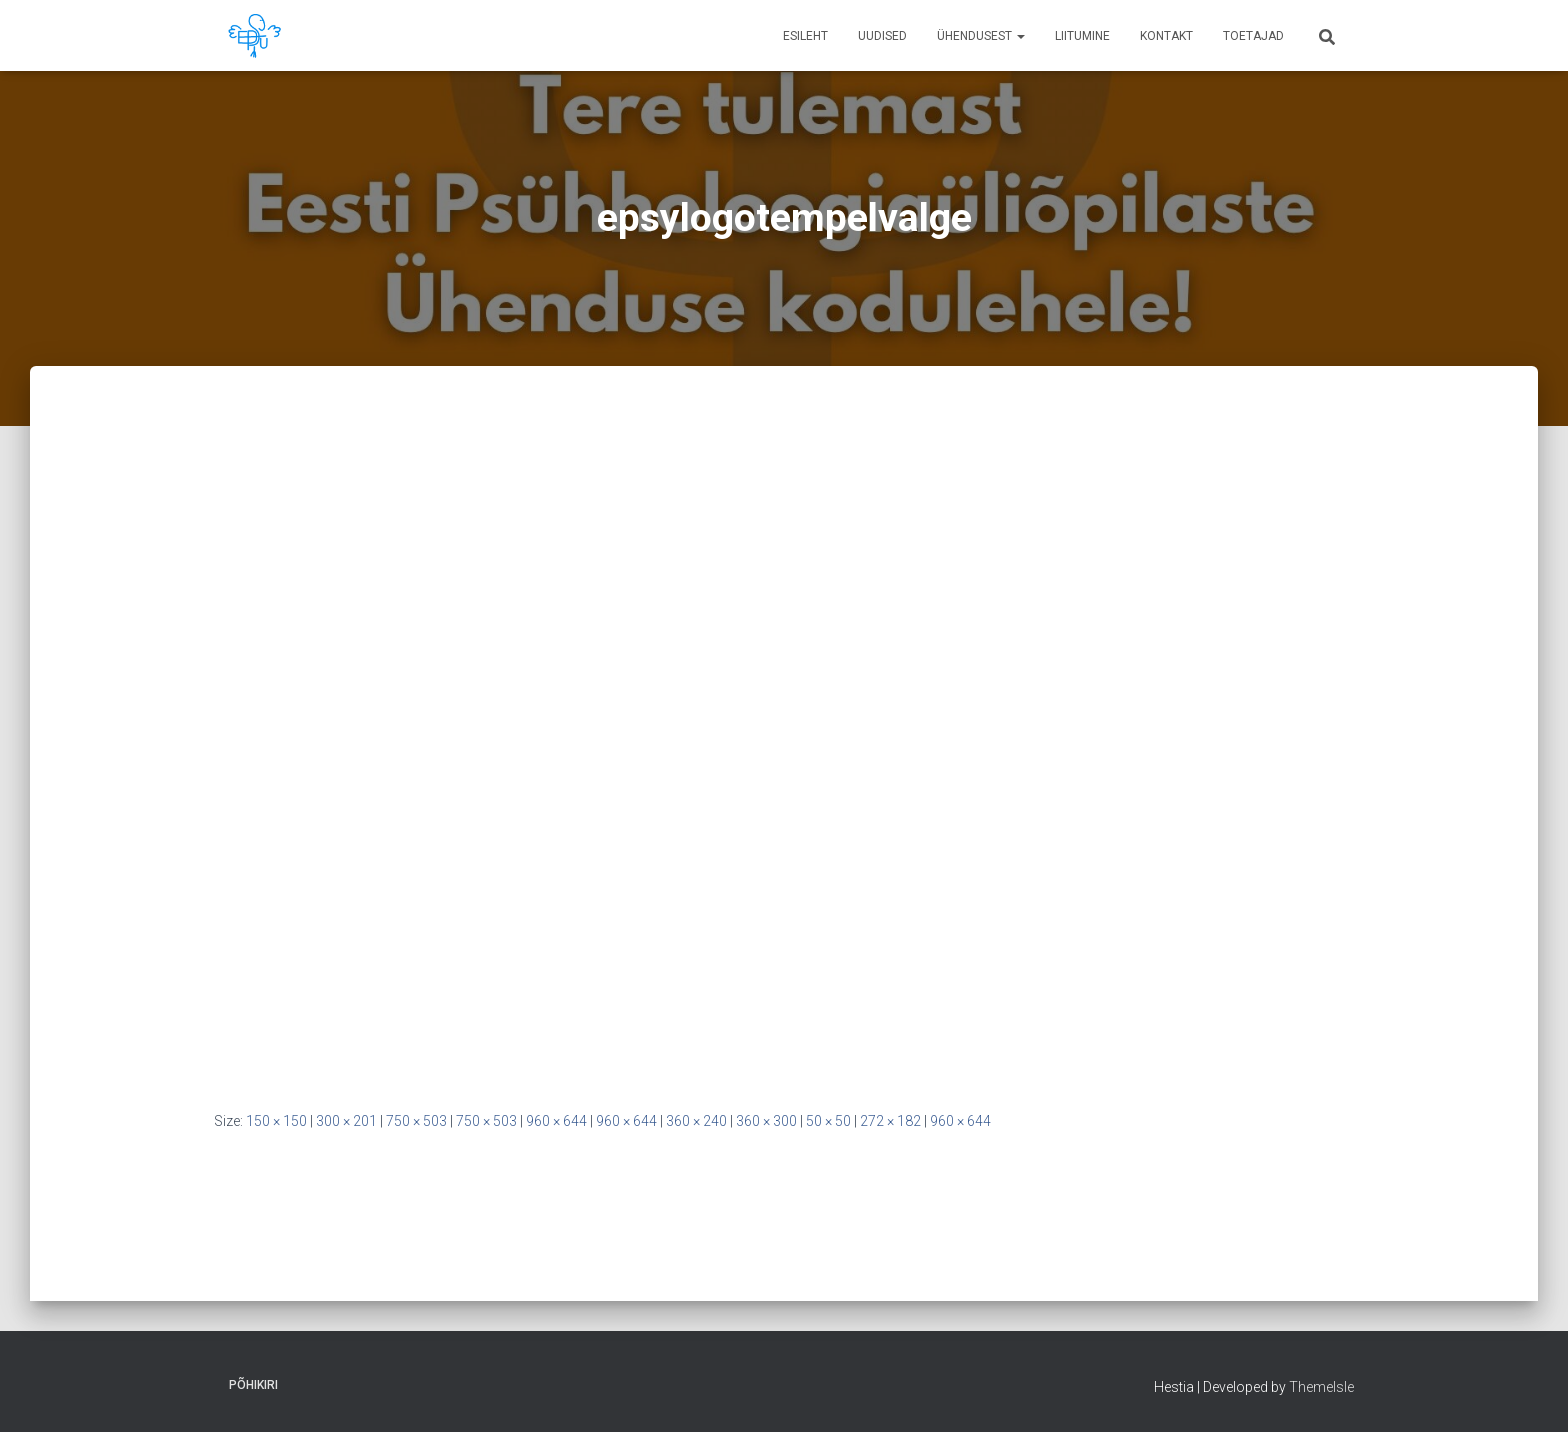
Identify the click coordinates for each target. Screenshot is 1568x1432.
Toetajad (1253, 36)
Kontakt (1166, 36)
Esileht (805, 36)
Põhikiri (253, 1385)
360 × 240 (696, 1121)
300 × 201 (346, 1121)
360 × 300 (766, 1121)
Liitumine (1082, 36)
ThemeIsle (1321, 1387)
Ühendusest (981, 36)
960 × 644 (556, 1121)
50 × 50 (828, 1121)
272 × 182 (890, 1121)
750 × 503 (416, 1121)
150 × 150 (276, 1121)
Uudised (882, 36)
